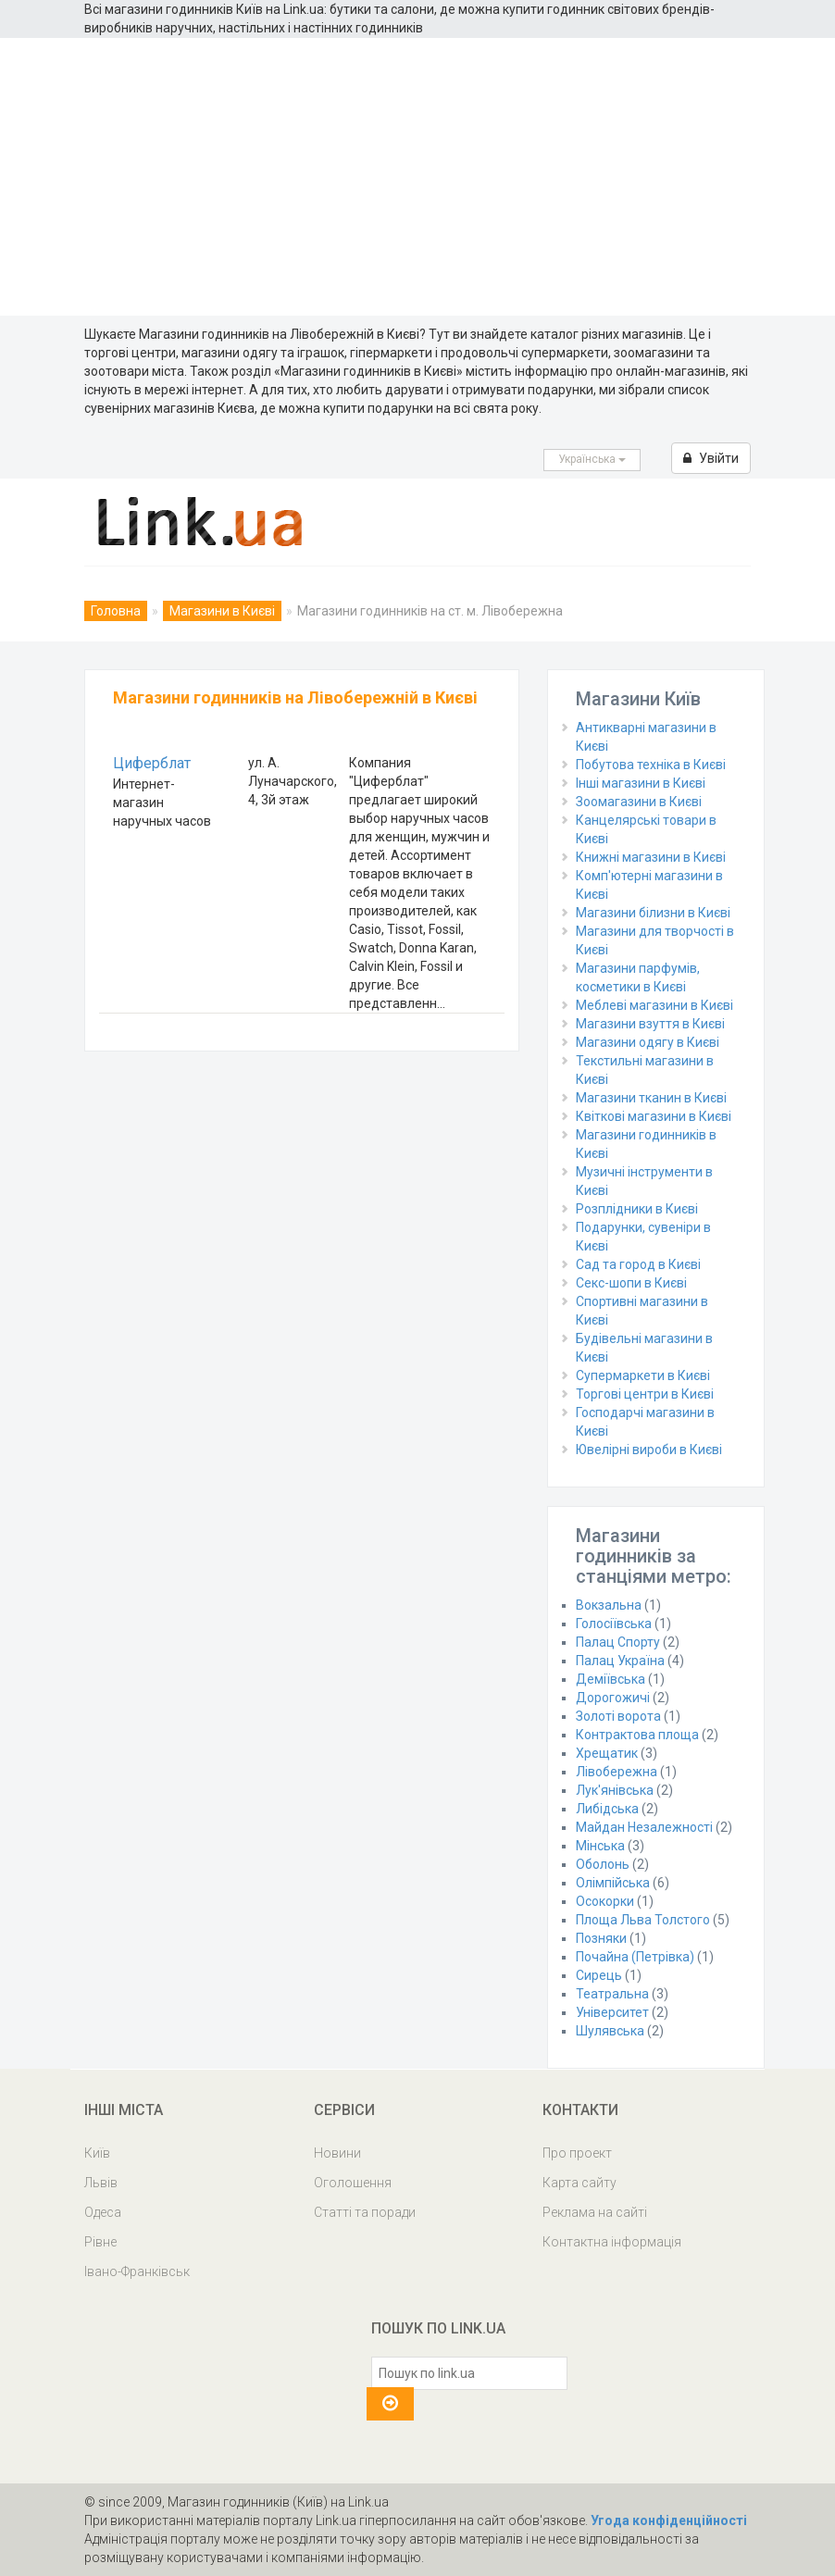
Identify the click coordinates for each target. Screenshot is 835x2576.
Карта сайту (579, 2182)
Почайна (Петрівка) (635, 1956)
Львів (101, 2182)
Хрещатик (607, 1753)
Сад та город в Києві (638, 1264)
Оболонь (602, 1864)
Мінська (600, 1845)
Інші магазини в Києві (640, 783)
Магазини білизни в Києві (653, 912)
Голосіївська (614, 1623)
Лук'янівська (615, 1790)
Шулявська (610, 2030)
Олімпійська (613, 1882)
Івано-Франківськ (137, 2271)
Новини (337, 2153)
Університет (612, 2012)
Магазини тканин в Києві (651, 1097)
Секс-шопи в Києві (631, 1283)
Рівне (100, 2241)
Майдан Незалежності (644, 1827)
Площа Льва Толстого (643, 1919)
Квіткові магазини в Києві (653, 1116)
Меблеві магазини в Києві (654, 1005)
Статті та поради (365, 2212)
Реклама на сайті (594, 2212)
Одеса (102, 2212)
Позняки (601, 1938)
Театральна (612, 1993)
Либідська (607, 1808)
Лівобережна (616, 1771)
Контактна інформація (611, 2241)
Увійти (711, 458)
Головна (116, 611)
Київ (97, 2153)
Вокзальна (609, 1605)
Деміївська (610, 1679)
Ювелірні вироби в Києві (649, 1449)
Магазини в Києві (222, 611)
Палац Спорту (618, 1642)
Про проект (577, 2153)
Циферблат (152, 763)
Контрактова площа (637, 1734)
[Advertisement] (417, 176)
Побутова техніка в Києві (651, 764)
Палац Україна (620, 1660)
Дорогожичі (613, 1697)
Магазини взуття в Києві (650, 1023)
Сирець (599, 1975)
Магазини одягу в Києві (647, 1042)
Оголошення (353, 2182)
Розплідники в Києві (637, 1208)
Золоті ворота (618, 1716)
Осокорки (605, 1901)
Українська (592, 459)
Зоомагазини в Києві (639, 801)
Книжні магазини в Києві (651, 857)
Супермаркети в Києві (643, 1375)
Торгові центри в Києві (645, 1394)
